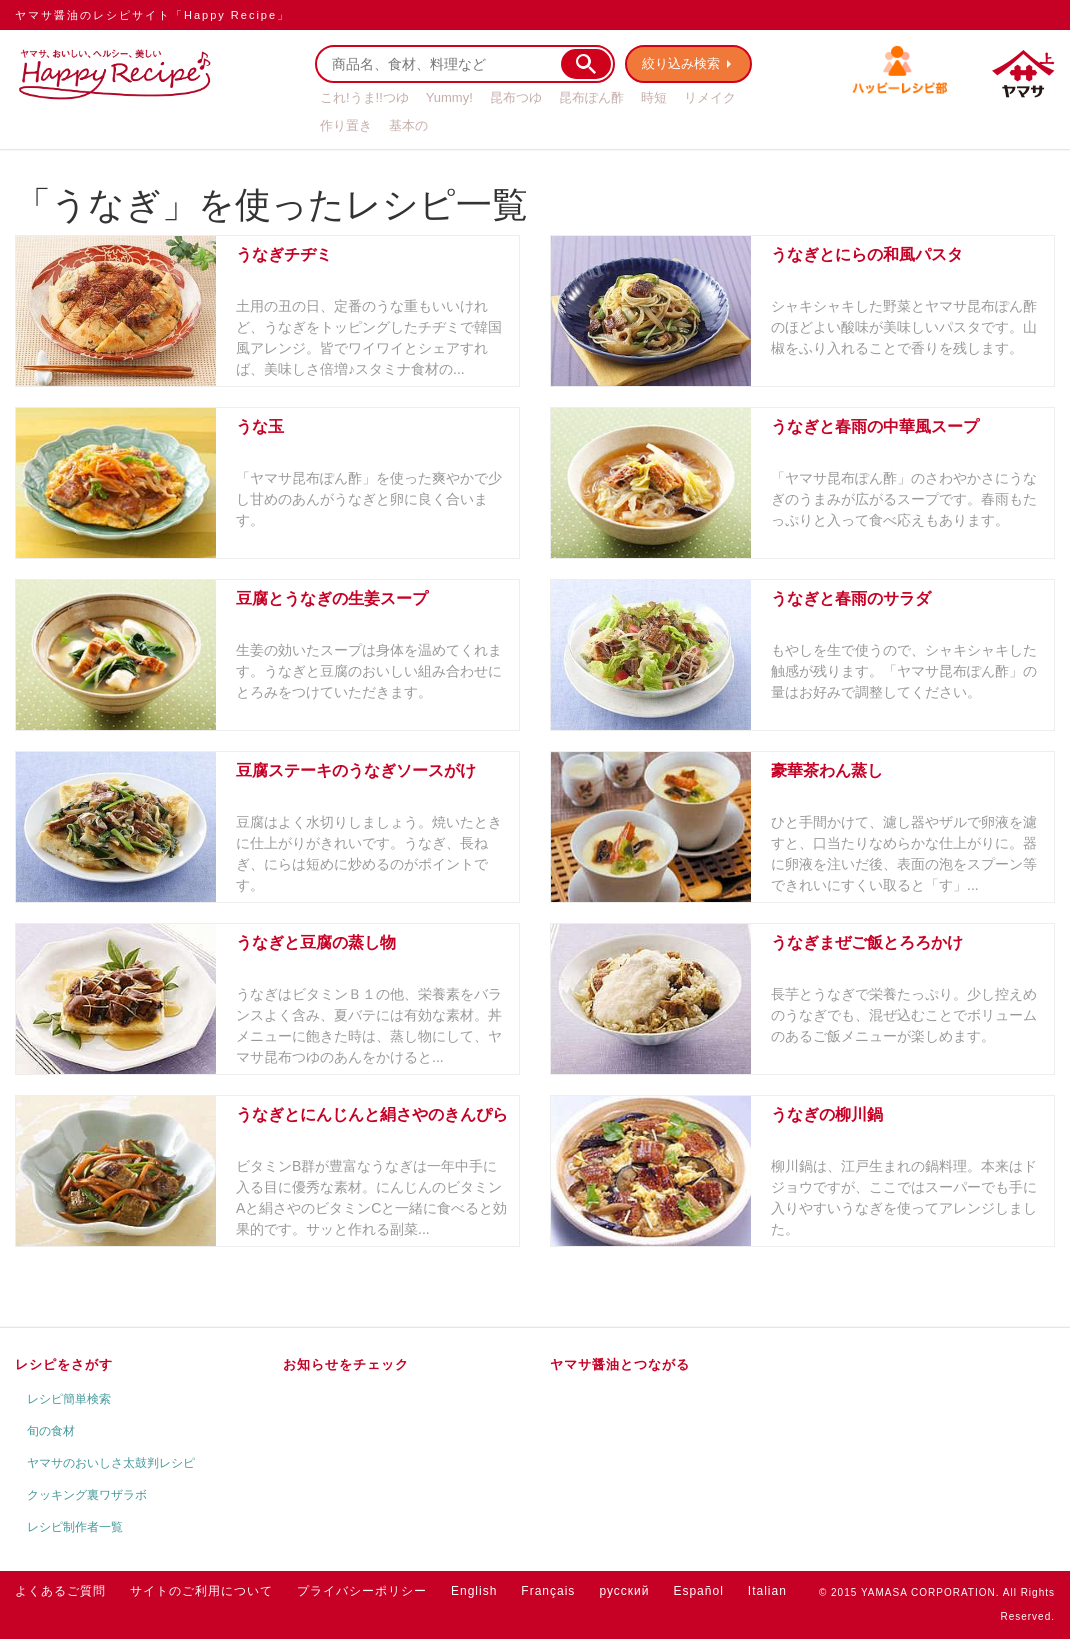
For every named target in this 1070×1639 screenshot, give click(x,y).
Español (698, 1591)
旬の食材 (51, 1431)
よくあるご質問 (60, 1591)
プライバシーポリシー (362, 1591)
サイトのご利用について (201, 1591)
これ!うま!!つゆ (364, 97)
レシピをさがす (64, 1364)
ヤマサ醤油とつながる (620, 1364)
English (474, 1591)
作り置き (346, 125)
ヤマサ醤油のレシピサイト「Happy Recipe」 (152, 15)
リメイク (710, 97)
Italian (767, 1591)
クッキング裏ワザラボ (87, 1495)
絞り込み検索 (681, 63)
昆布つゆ (516, 97)
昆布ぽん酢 (591, 97)
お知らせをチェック (346, 1364)
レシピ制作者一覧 (75, 1527)
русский (624, 1591)
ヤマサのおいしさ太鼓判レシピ (111, 1463)
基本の (408, 125)
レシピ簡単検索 (69, 1399)
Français (548, 1591)
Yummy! (449, 97)
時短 (654, 97)
